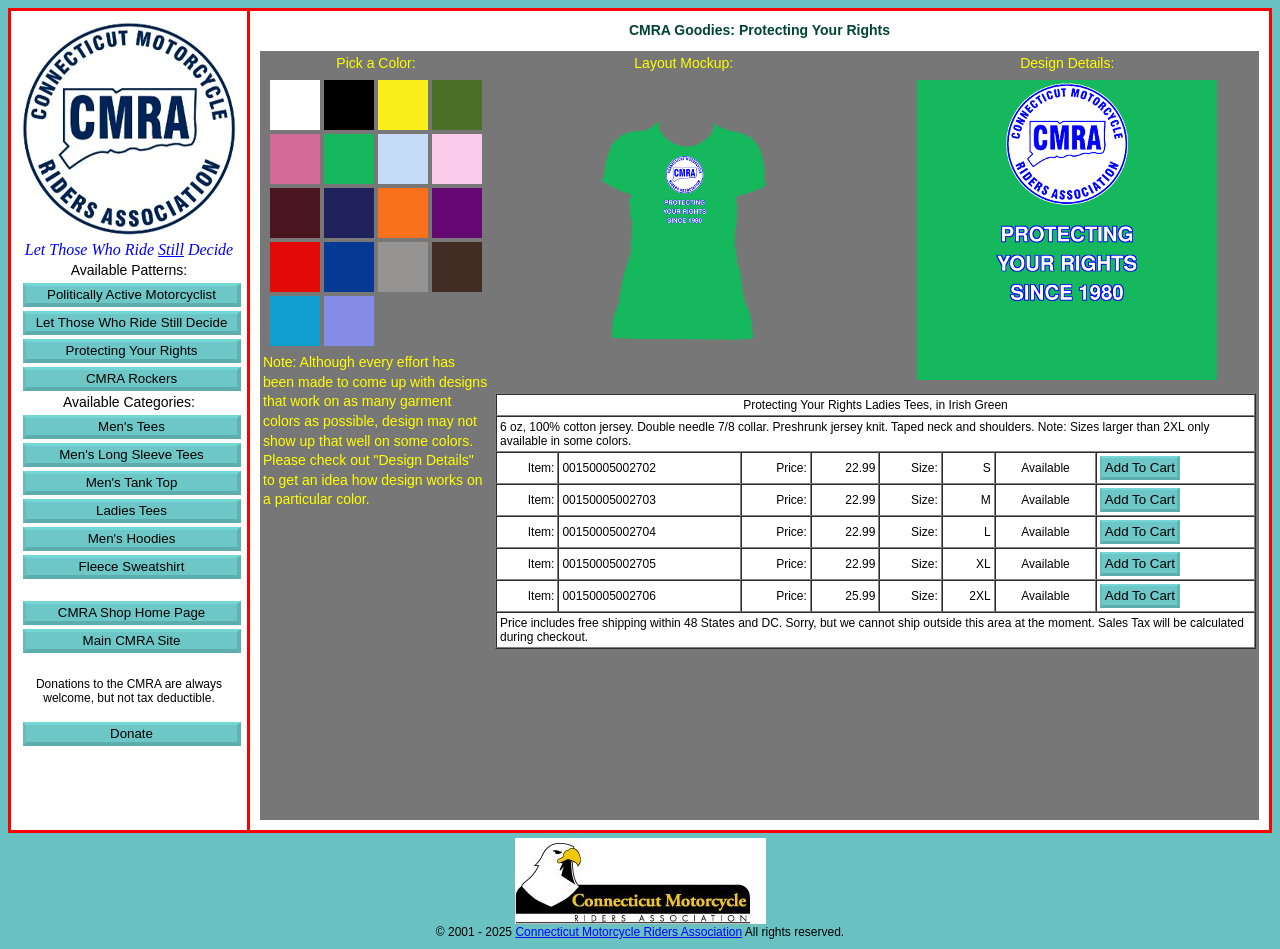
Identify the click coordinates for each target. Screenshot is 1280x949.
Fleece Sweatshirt (132, 566)
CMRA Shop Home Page (131, 612)
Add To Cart (1140, 467)
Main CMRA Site (132, 640)
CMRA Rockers (131, 378)
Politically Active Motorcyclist (131, 294)
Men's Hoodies (132, 538)
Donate (131, 733)
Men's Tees (131, 426)
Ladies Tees (131, 510)
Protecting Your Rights (132, 350)
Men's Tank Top (132, 482)
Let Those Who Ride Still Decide (132, 322)
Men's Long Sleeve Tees (131, 454)
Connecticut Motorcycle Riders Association (628, 932)
